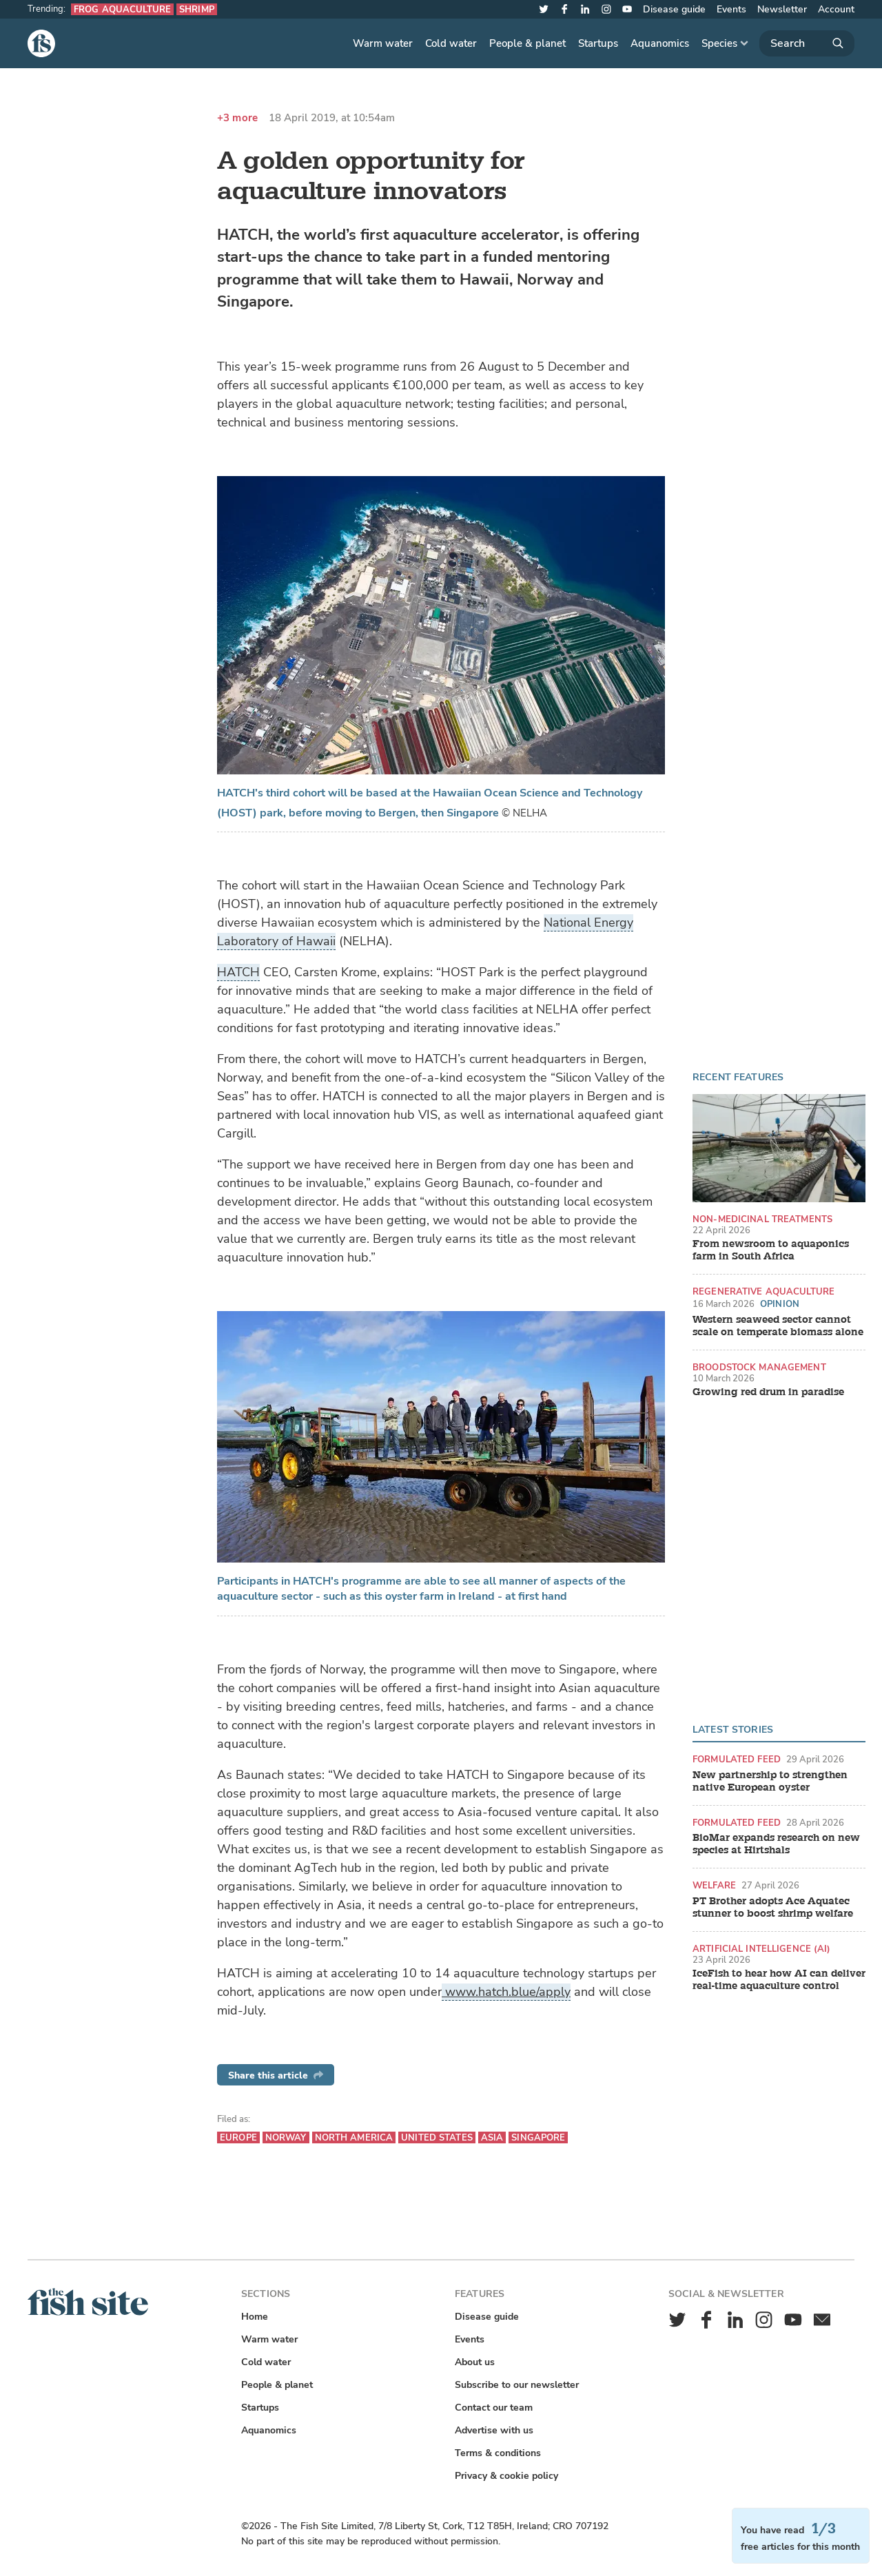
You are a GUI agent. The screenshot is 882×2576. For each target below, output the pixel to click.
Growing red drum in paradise (768, 1392)
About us (475, 2362)
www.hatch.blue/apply (506, 1991)
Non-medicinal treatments (762, 1219)
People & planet (527, 43)
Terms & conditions (498, 2453)
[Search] (806, 43)
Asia (492, 2137)
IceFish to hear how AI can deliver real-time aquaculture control (779, 1980)
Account (836, 9)
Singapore (538, 2137)
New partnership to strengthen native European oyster (770, 1781)
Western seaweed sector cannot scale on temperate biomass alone (778, 1326)
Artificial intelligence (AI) (762, 1949)
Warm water (383, 43)
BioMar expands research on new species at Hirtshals (776, 1844)
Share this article (275, 2075)
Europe (238, 2137)
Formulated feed (737, 1759)
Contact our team (494, 2407)
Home (254, 2316)
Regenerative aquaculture (763, 1291)
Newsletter (782, 9)
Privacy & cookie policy (506, 2475)
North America (354, 2137)
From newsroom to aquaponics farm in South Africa (771, 1250)
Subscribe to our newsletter (517, 2384)
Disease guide (674, 9)
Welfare (714, 1885)
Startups (598, 43)
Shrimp (196, 9)
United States (437, 2137)
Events (731, 9)
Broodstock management (759, 1367)
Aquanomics (659, 43)
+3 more (237, 118)
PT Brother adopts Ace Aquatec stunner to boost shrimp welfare (773, 1907)
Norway (286, 2137)
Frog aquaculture (122, 9)
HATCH (238, 972)
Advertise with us (494, 2430)
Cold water (451, 43)
